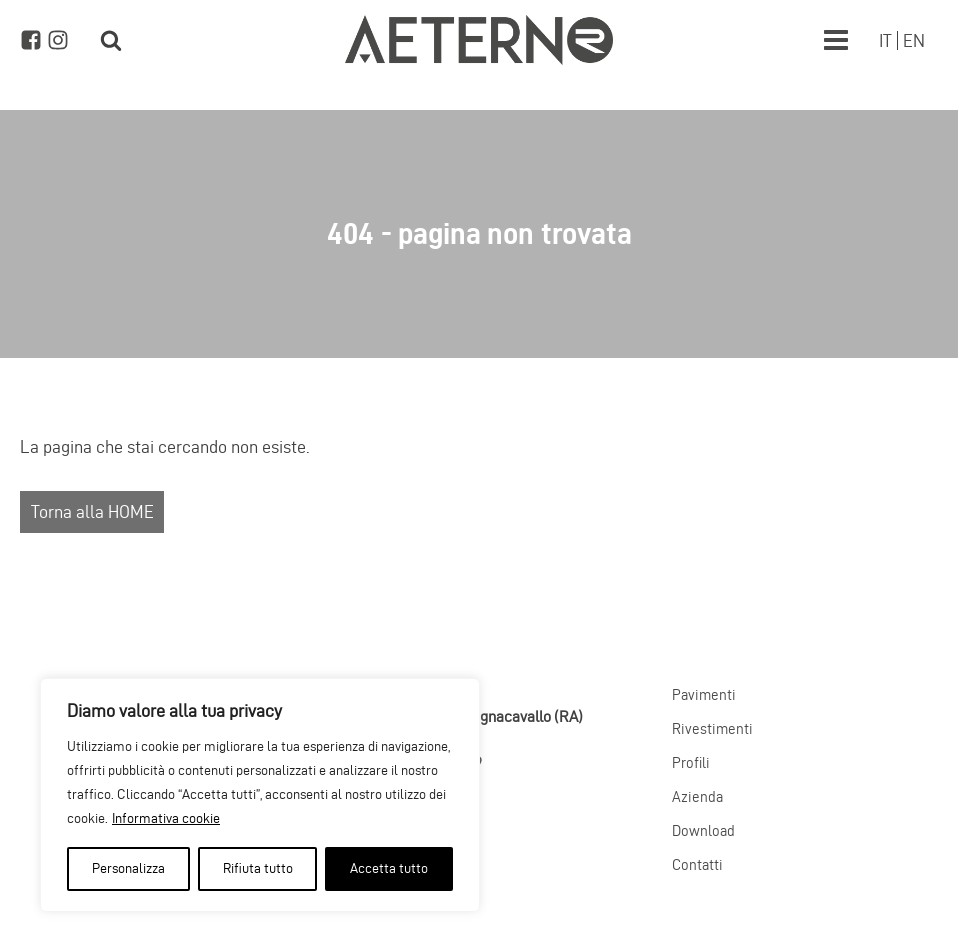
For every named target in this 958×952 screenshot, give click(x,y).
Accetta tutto (389, 868)
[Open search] (111, 40)
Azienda (697, 797)
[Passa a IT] (885, 40)
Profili (691, 763)
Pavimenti (704, 695)
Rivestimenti (712, 729)
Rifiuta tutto (258, 868)
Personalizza (128, 868)
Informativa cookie (166, 818)
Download (703, 831)
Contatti (697, 865)
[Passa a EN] (914, 40)
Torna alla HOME (92, 511)
